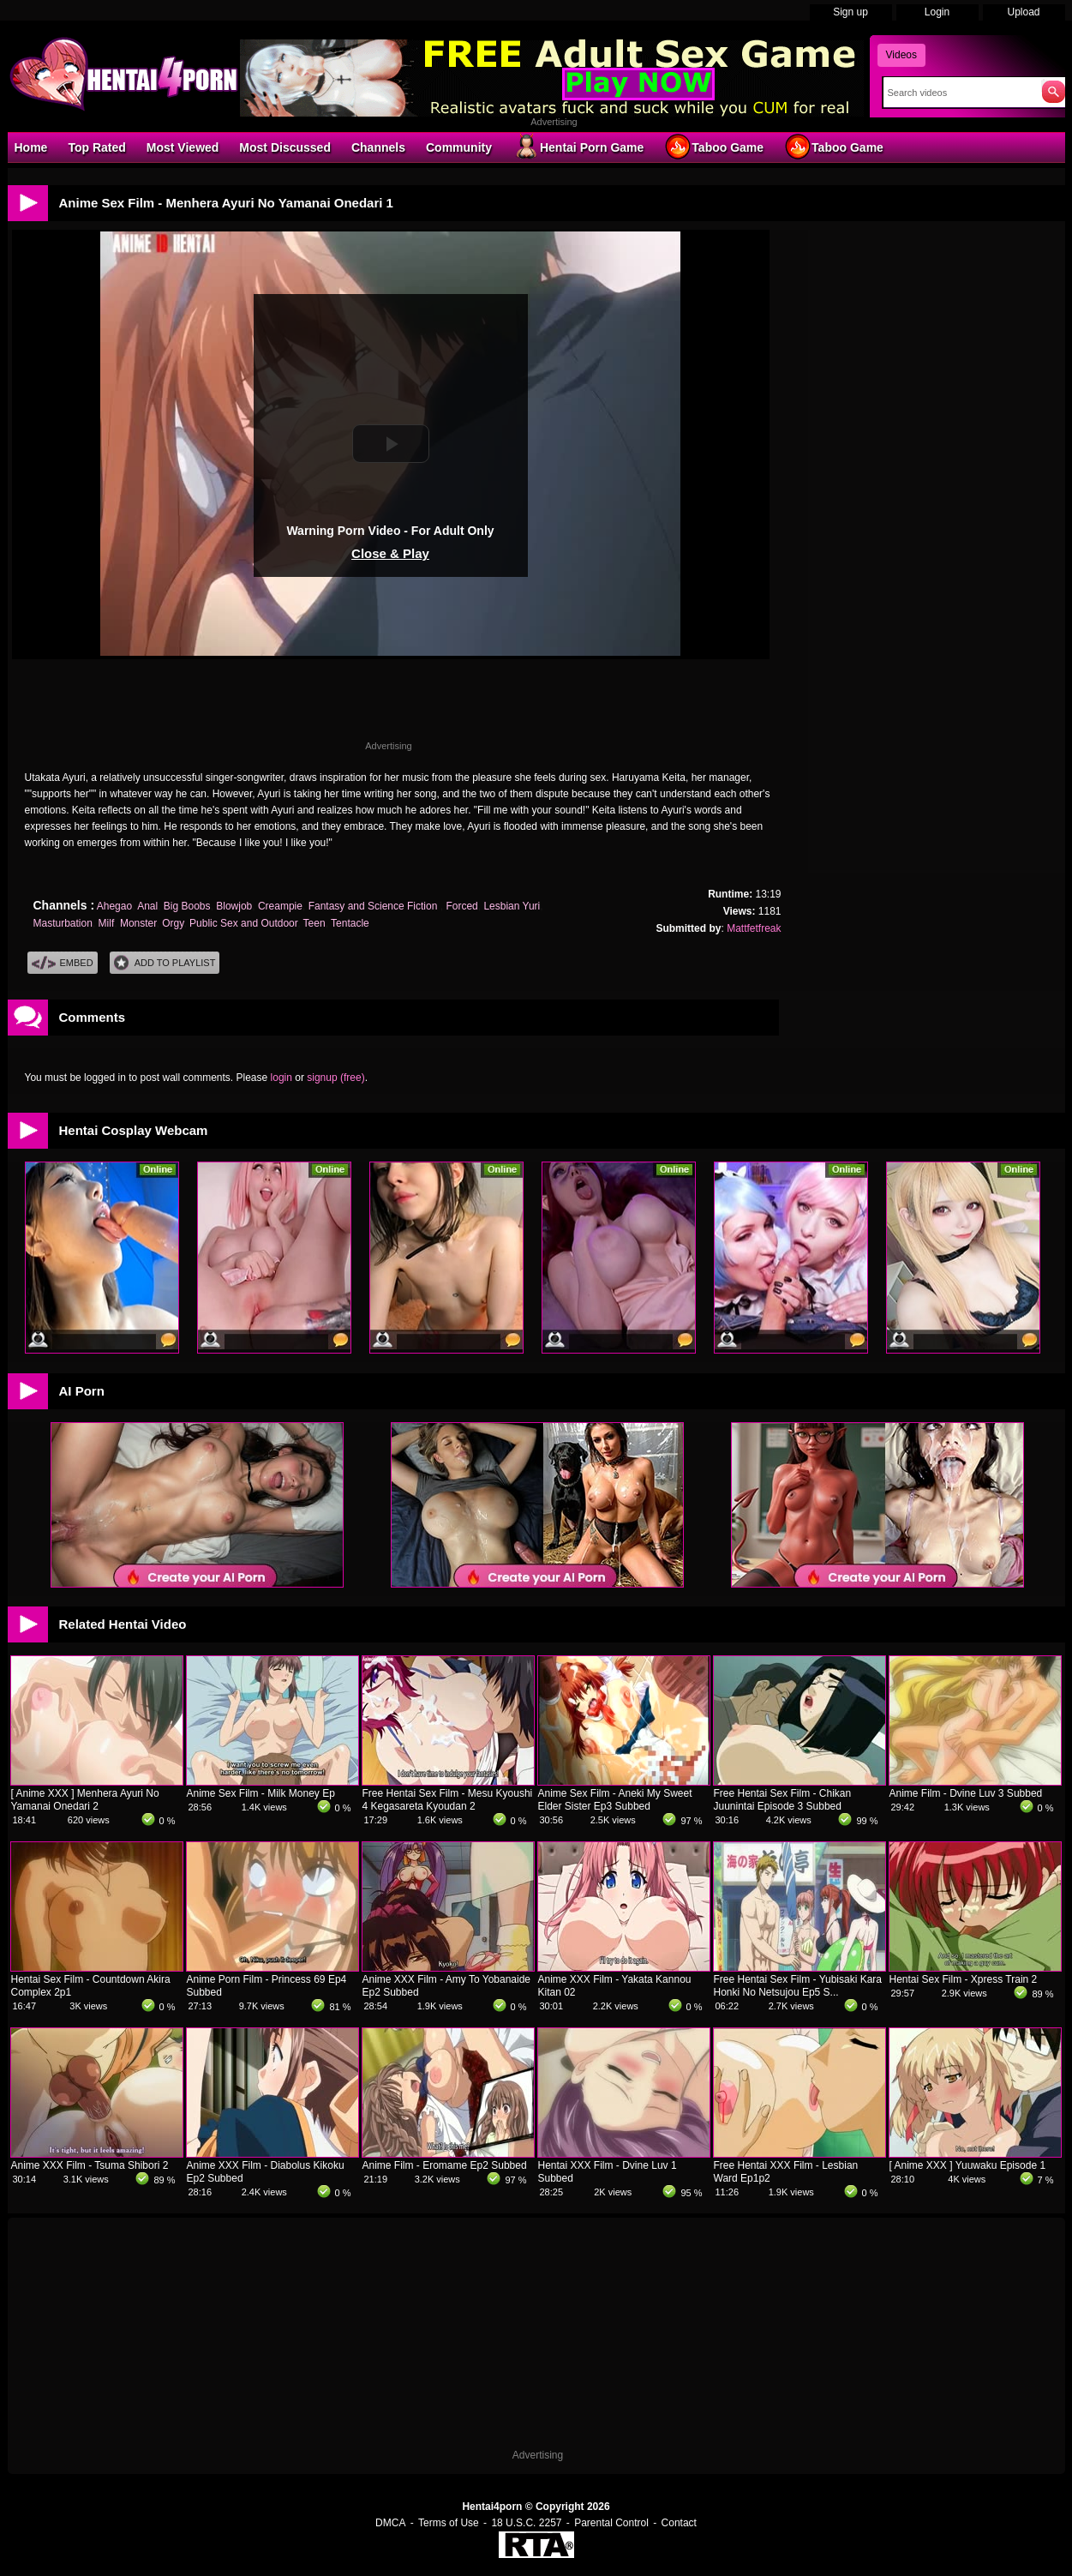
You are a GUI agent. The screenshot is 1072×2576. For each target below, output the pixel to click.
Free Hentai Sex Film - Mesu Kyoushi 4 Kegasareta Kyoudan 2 (447, 1799)
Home (31, 147)
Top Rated (96, 147)
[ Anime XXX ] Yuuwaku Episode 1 (967, 2165)
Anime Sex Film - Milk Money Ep (261, 1793)
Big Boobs (187, 906)
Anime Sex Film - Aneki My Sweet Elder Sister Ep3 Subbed (615, 1799)
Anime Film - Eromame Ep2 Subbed (444, 2165)
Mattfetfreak (754, 928)
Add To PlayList (165, 963)
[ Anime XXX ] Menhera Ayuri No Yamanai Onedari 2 (85, 1799)
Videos (901, 55)
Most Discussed (285, 147)
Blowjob (234, 906)
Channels (378, 147)
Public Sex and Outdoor (243, 923)
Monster (138, 923)
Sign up (850, 12)
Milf (107, 923)
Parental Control (611, 2523)
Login (937, 12)
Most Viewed (183, 147)
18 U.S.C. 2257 (526, 2523)
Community (459, 147)
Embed (62, 963)
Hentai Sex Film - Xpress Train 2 (963, 1979)
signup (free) (335, 1078)
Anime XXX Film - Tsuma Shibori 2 (90, 2165)
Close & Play (390, 553)
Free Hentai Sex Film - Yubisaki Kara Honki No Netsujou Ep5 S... (798, 1985)
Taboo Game (714, 146)
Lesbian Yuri (511, 906)
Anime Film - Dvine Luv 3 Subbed (966, 1793)
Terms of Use (448, 2523)
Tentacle (350, 923)
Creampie (280, 906)
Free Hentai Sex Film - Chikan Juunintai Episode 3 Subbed (783, 1799)
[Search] (958, 92)
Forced (461, 906)
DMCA (390, 2523)
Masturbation (63, 923)
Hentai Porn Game (578, 146)
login (281, 1078)
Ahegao (114, 906)
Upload (1023, 12)
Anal (147, 906)
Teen (314, 923)
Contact (679, 2523)
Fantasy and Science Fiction (374, 906)
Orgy (172, 923)
